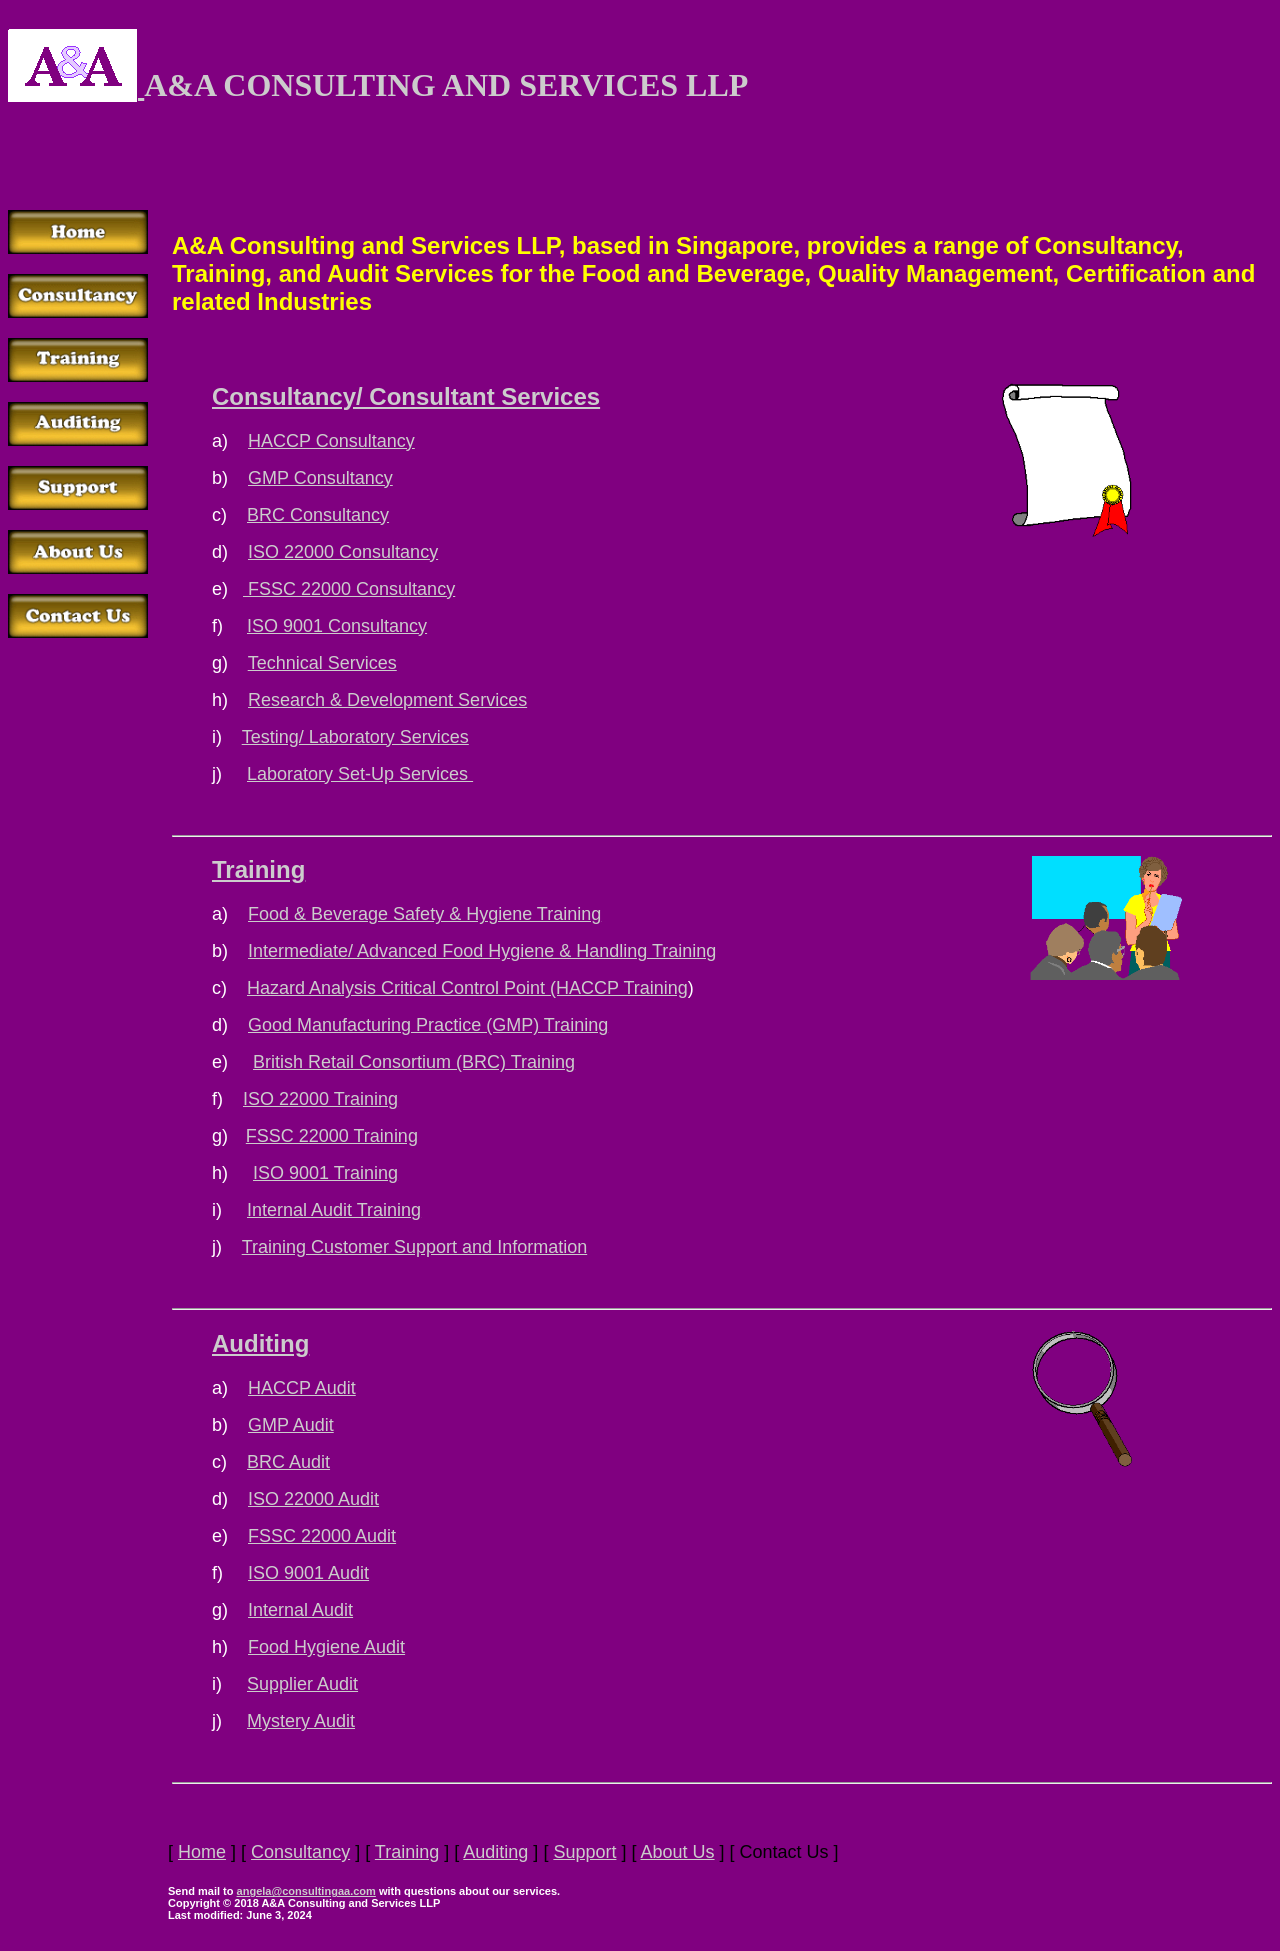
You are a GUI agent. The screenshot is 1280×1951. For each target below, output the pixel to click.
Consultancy (300, 1852)
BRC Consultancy (318, 515)
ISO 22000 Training (320, 1099)
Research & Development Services (387, 700)
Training (258, 869)
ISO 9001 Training (325, 1173)
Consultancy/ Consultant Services (406, 396)
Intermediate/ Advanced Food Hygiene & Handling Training (482, 951)
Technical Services (322, 663)
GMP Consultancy (320, 478)
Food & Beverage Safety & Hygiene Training (424, 914)
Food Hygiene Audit (326, 1647)
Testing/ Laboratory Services (355, 737)
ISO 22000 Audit (313, 1499)
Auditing (260, 1343)
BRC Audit (288, 1462)
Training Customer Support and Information (415, 1247)
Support (584, 1852)
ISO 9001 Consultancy (337, 626)
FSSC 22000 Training (332, 1136)
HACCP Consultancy (331, 441)
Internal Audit (300, 1610)
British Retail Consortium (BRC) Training (414, 1062)
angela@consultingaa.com (306, 1891)
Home (202, 1852)
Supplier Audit (302, 1684)
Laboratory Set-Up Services (360, 774)
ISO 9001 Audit (308, 1573)
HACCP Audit (302, 1388)
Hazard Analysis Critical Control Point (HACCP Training (467, 988)
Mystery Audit (301, 1721)
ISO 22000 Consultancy (343, 552)
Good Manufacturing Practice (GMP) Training (428, 1025)
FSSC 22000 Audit (322, 1536)
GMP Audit (291, 1425)
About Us (677, 1852)
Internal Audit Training (334, 1210)
